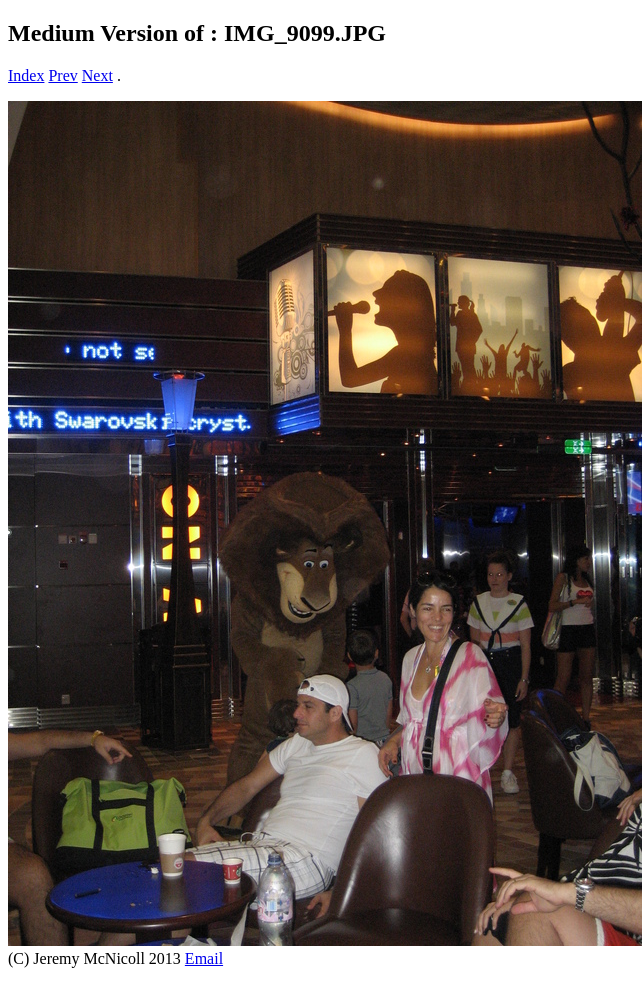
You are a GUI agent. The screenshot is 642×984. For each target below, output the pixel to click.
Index (26, 75)
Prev (62, 75)
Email (204, 958)
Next (97, 75)
